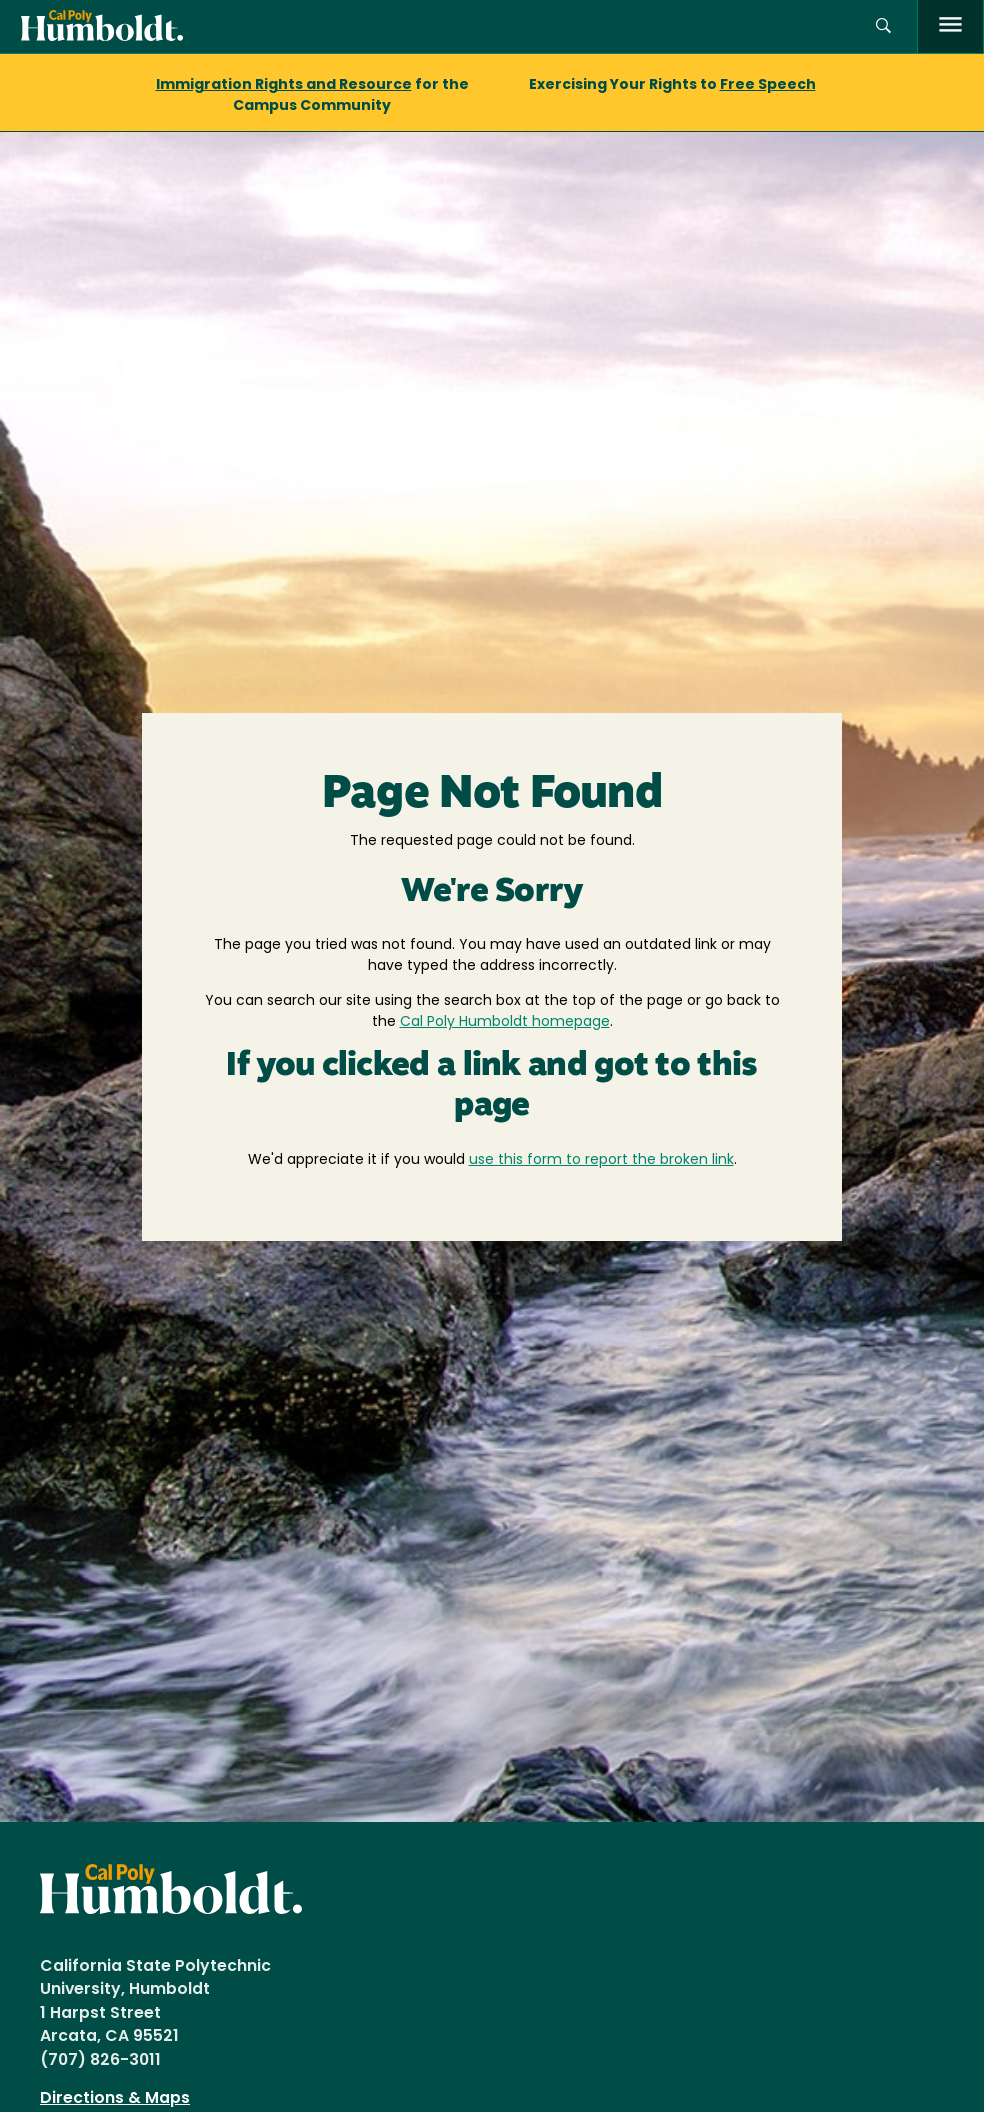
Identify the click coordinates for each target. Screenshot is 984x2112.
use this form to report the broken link (601, 1160)
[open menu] (950, 26)
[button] (883, 26)
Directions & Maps (115, 2099)
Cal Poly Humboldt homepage (505, 1022)
